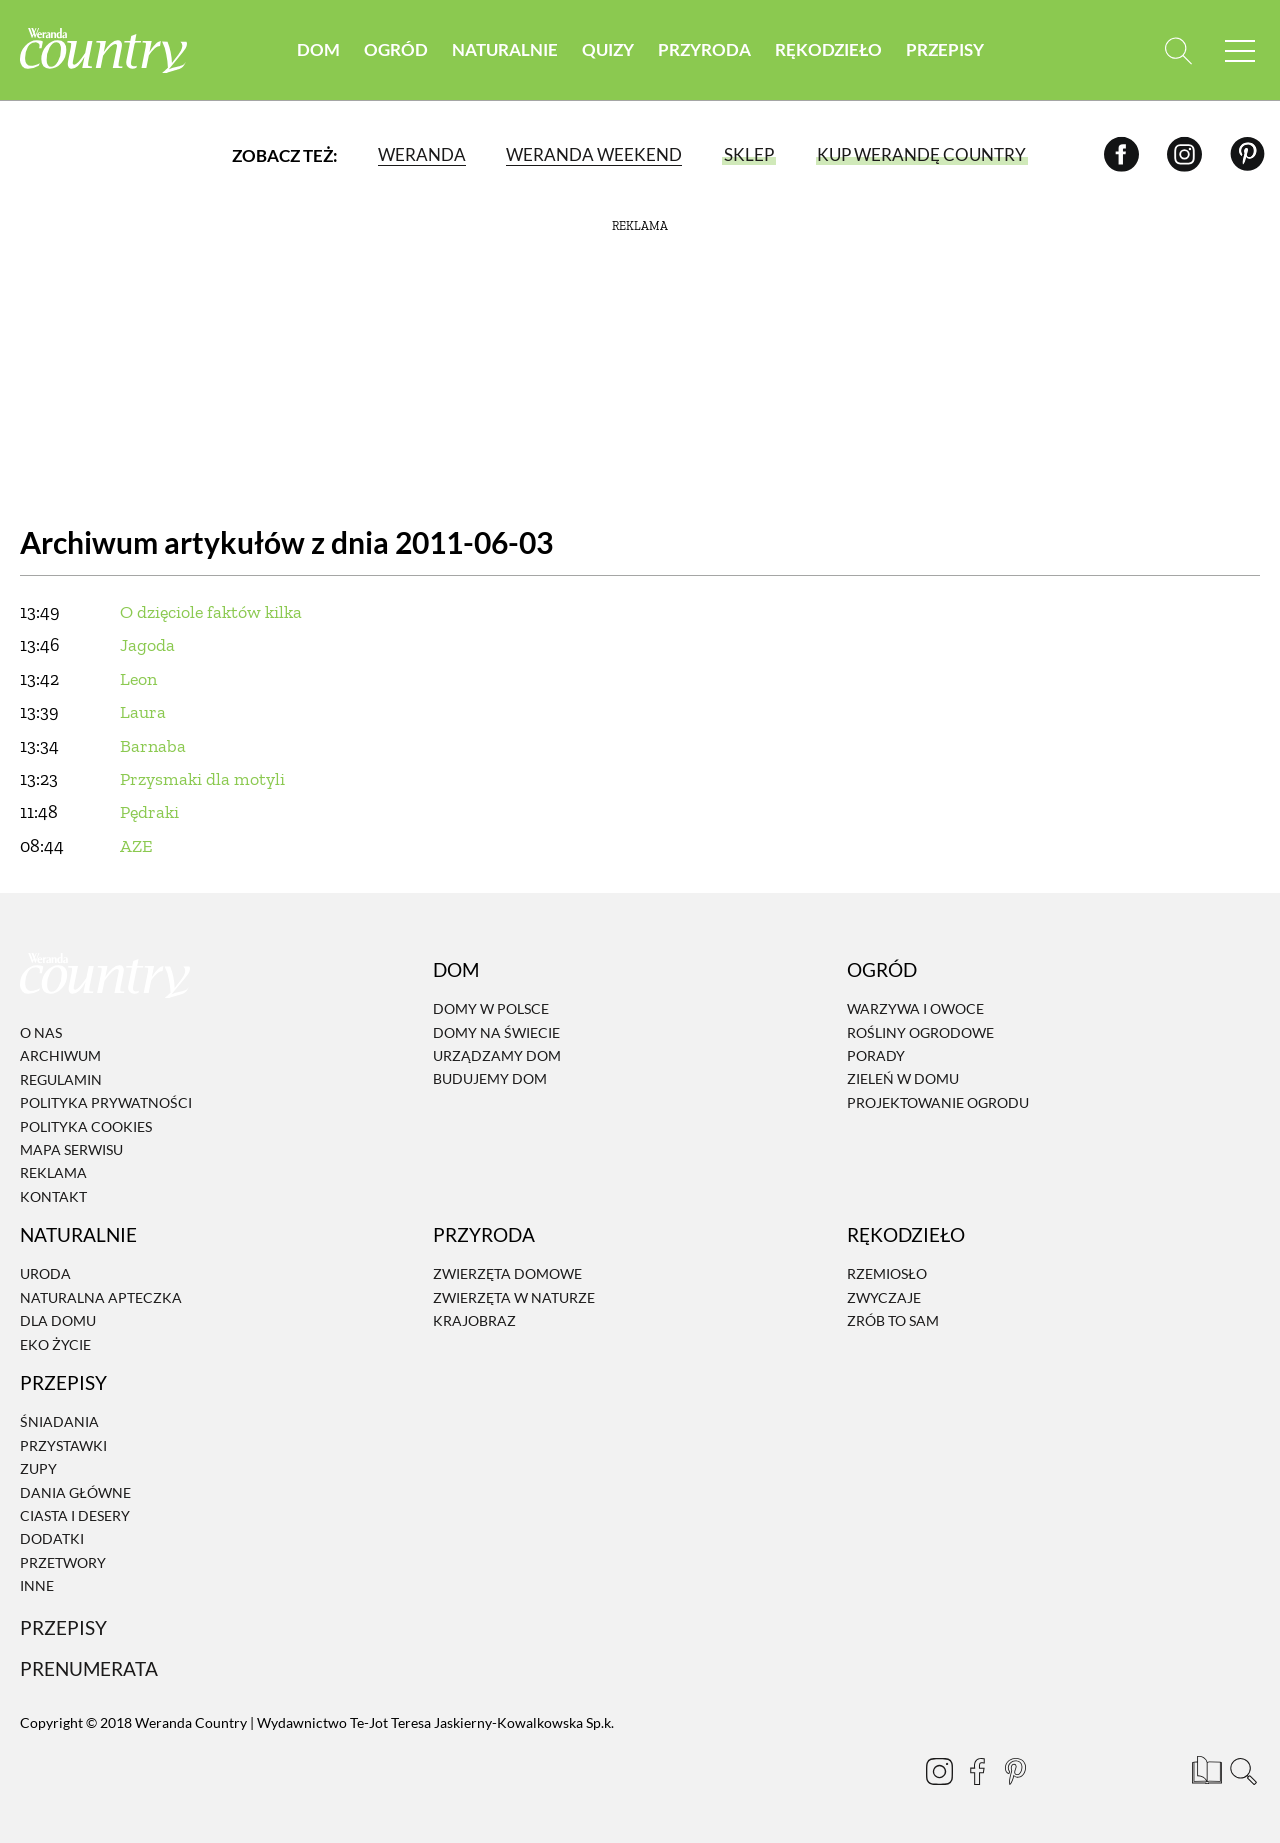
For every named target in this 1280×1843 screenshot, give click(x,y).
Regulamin (61, 1079)
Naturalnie (505, 49)
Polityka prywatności (106, 1102)
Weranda (422, 154)
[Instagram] (1184, 154)
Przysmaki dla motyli (202, 779)
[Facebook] (1121, 154)
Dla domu (58, 1320)
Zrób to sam (893, 1320)
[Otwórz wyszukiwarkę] (1177, 50)
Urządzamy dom (497, 1055)
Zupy (38, 1468)
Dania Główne (75, 1492)
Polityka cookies (86, 1126)
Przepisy (945, 49)
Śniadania (59, 1422)
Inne (37, 1585)
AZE (136, 846)
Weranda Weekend (594, 154)
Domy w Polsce (491, 1008)
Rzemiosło (887, 1274)
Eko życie (55, 1344)
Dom (318, 49)
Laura (143, 712)
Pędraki (149, 812)
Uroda (45, 1274)
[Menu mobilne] (1240, 50)
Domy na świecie (496, 1032)
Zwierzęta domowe (507, 1274)
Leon (138, 679)
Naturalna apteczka (101, 1297)
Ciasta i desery (75, 1515)
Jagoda (147, 645)
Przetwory (63, 1562)
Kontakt (53, 1196)
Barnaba (153, 746)
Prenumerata (89, 1668)
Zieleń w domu (903, 1079)
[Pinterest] (1247, 154)
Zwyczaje (884, 1297)
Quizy (608, 49)
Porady (876, 1055)
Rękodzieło (828, 49)
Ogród (396, 49)
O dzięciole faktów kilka (211, 612)
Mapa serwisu (71, 1149)
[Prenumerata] (1205, 1768)
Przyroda (704, 49)
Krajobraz (474, 1320)
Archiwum (60, 1056)
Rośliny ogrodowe (920, 1032)
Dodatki (52, 1539)
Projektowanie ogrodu (938, 1102)
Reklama (53, 1173)
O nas (41, 1032)
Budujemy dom (490, 1079)
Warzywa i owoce (915, 1008)
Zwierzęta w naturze (514, 1297)
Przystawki (63, 1445)
